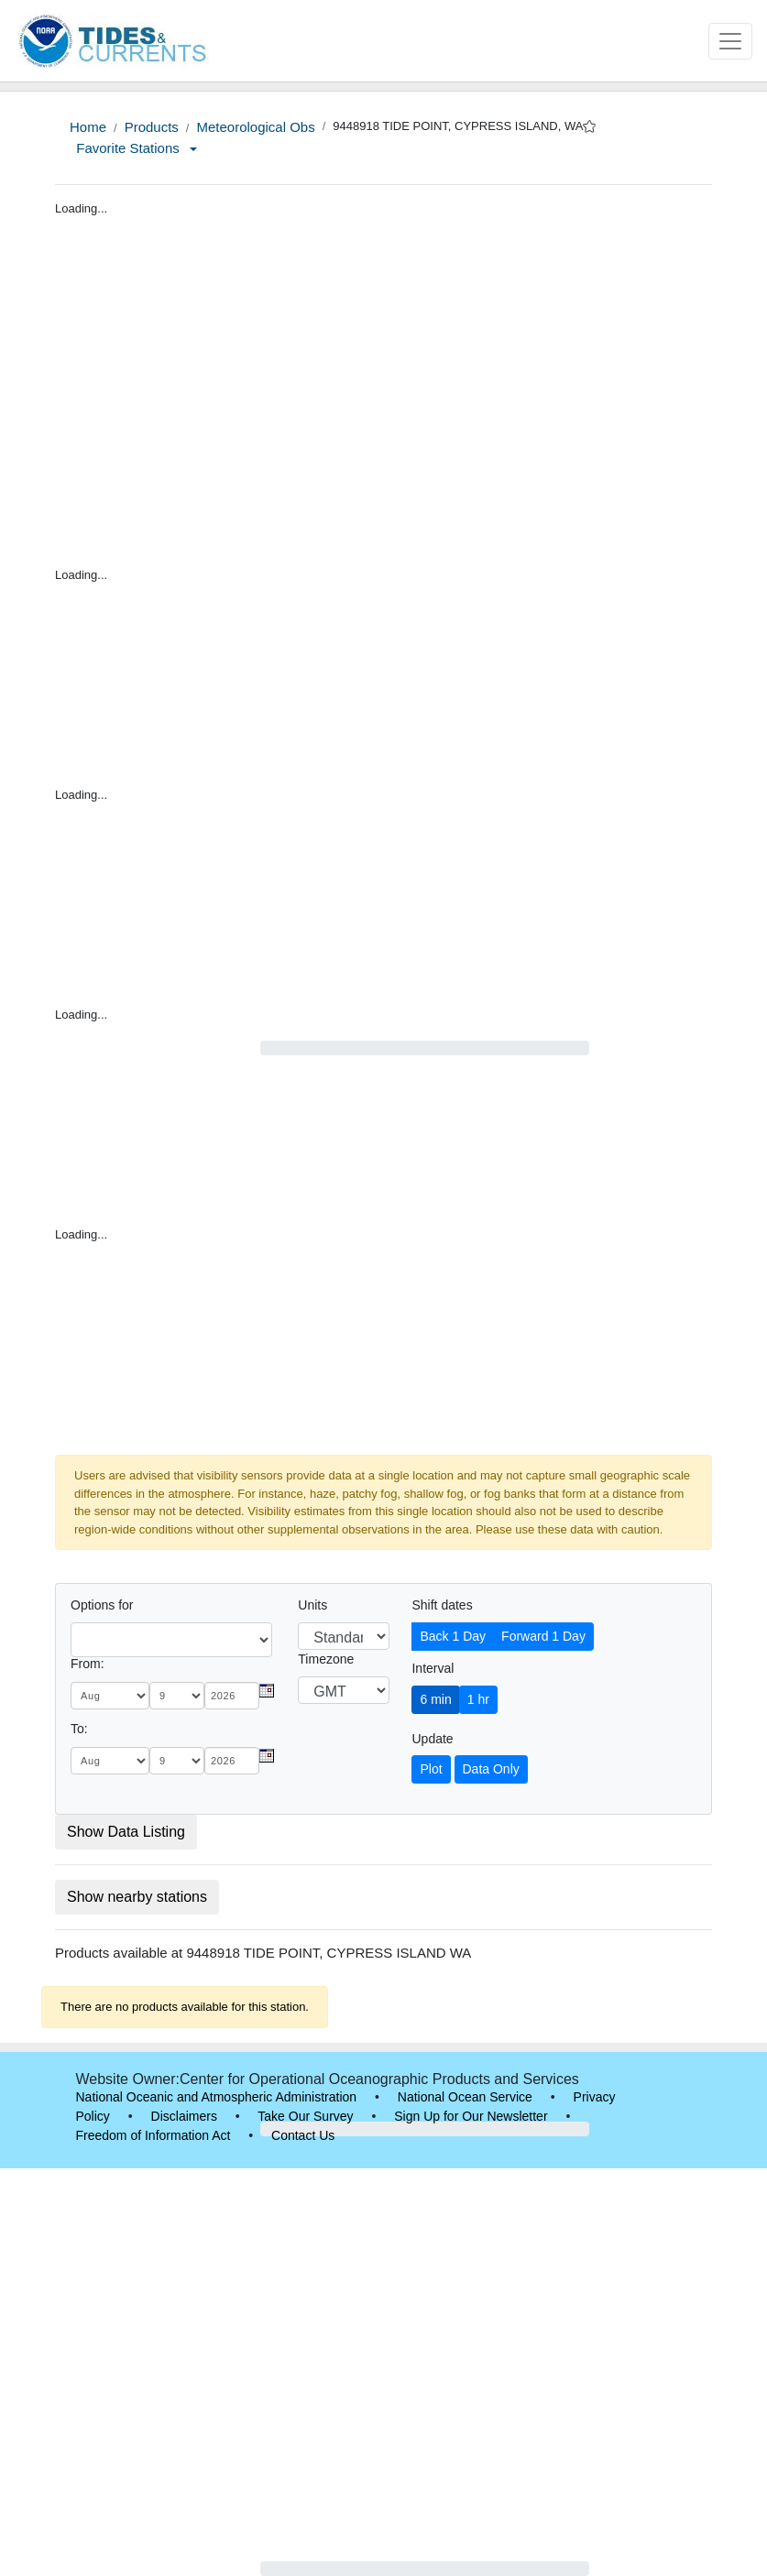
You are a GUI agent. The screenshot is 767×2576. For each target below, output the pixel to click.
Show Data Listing (126, 1831)
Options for (102, 1605)
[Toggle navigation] (730, 41)
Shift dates (441, 1605)
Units (312, 1605)
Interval (432, 1668)
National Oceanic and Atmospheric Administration (216, 2097)
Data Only (491, 1769)
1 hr (478, 1699)
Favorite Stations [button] (136, 148)
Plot (431, 1769)
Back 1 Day (453, 1636)
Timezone (326, 1659)
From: (87, 1663)
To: (79, 1728)
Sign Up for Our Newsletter (470, 2116)
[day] (176, 1695)
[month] (110, 1695)
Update (432, 1738)
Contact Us (302, 2135)
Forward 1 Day (543, 1636)
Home (88, 127)
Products (152, 127)
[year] (231, 1695)
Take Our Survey (305, 2116)
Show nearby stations (137, 1897)
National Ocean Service (465, 2097)
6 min (435, 1699)
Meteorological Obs (255, 127)
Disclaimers (184, 2116)
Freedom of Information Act (153, 2135)
